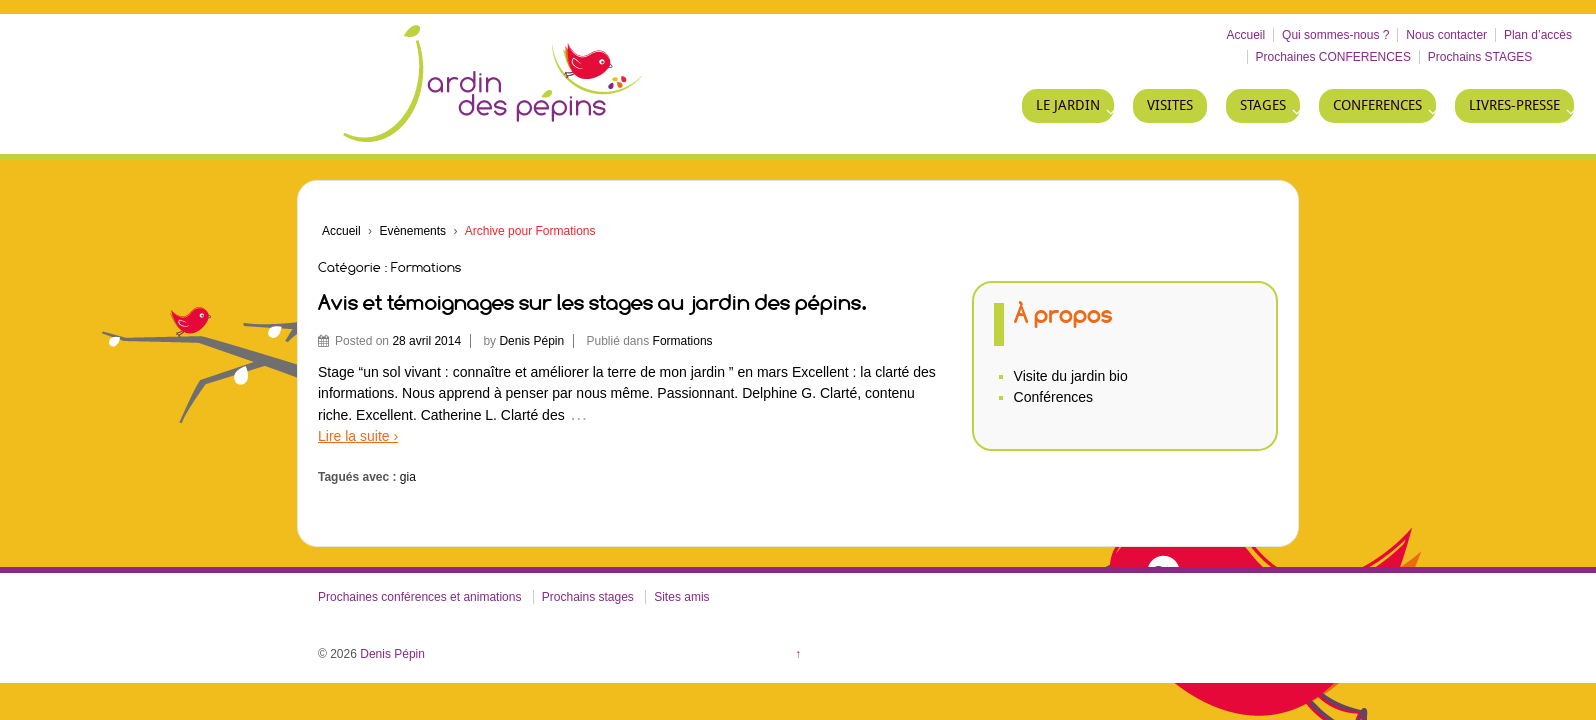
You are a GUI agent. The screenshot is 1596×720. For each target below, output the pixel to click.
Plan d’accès (1538, 35)
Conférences (1053, 397)
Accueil (1246, 35)
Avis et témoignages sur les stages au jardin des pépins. (592, 302)
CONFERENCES (1377, 105)
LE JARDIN (1068, 105)
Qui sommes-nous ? (1335, 35)
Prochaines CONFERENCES (1333, 57)
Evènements (412, 231)
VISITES (1170, 105)
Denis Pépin (531, 341)
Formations (683, 341)
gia (408, 477)
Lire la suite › (358, 436)
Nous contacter (1446, 35)
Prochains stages (588, 597)
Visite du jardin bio (1071, 376)
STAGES (1263, 105)
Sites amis (681, 597)
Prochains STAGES (1480, 57)
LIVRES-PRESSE (1514, 105)
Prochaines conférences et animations (419, 597)
